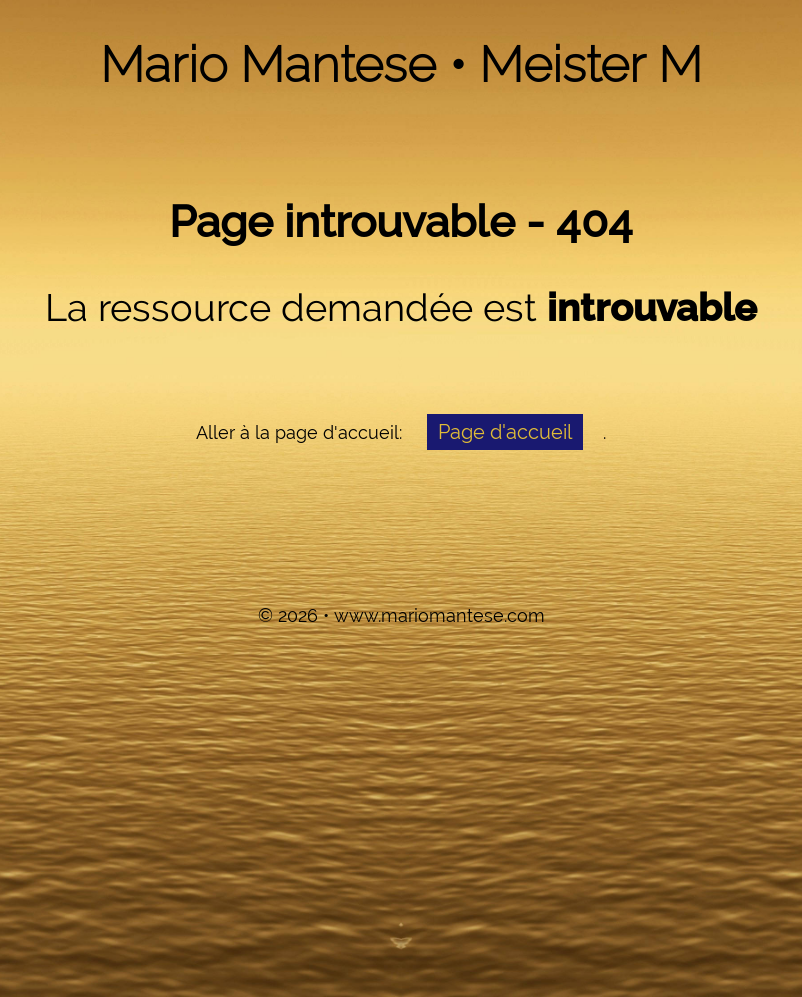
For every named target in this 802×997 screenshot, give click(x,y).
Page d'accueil (505, 432)
